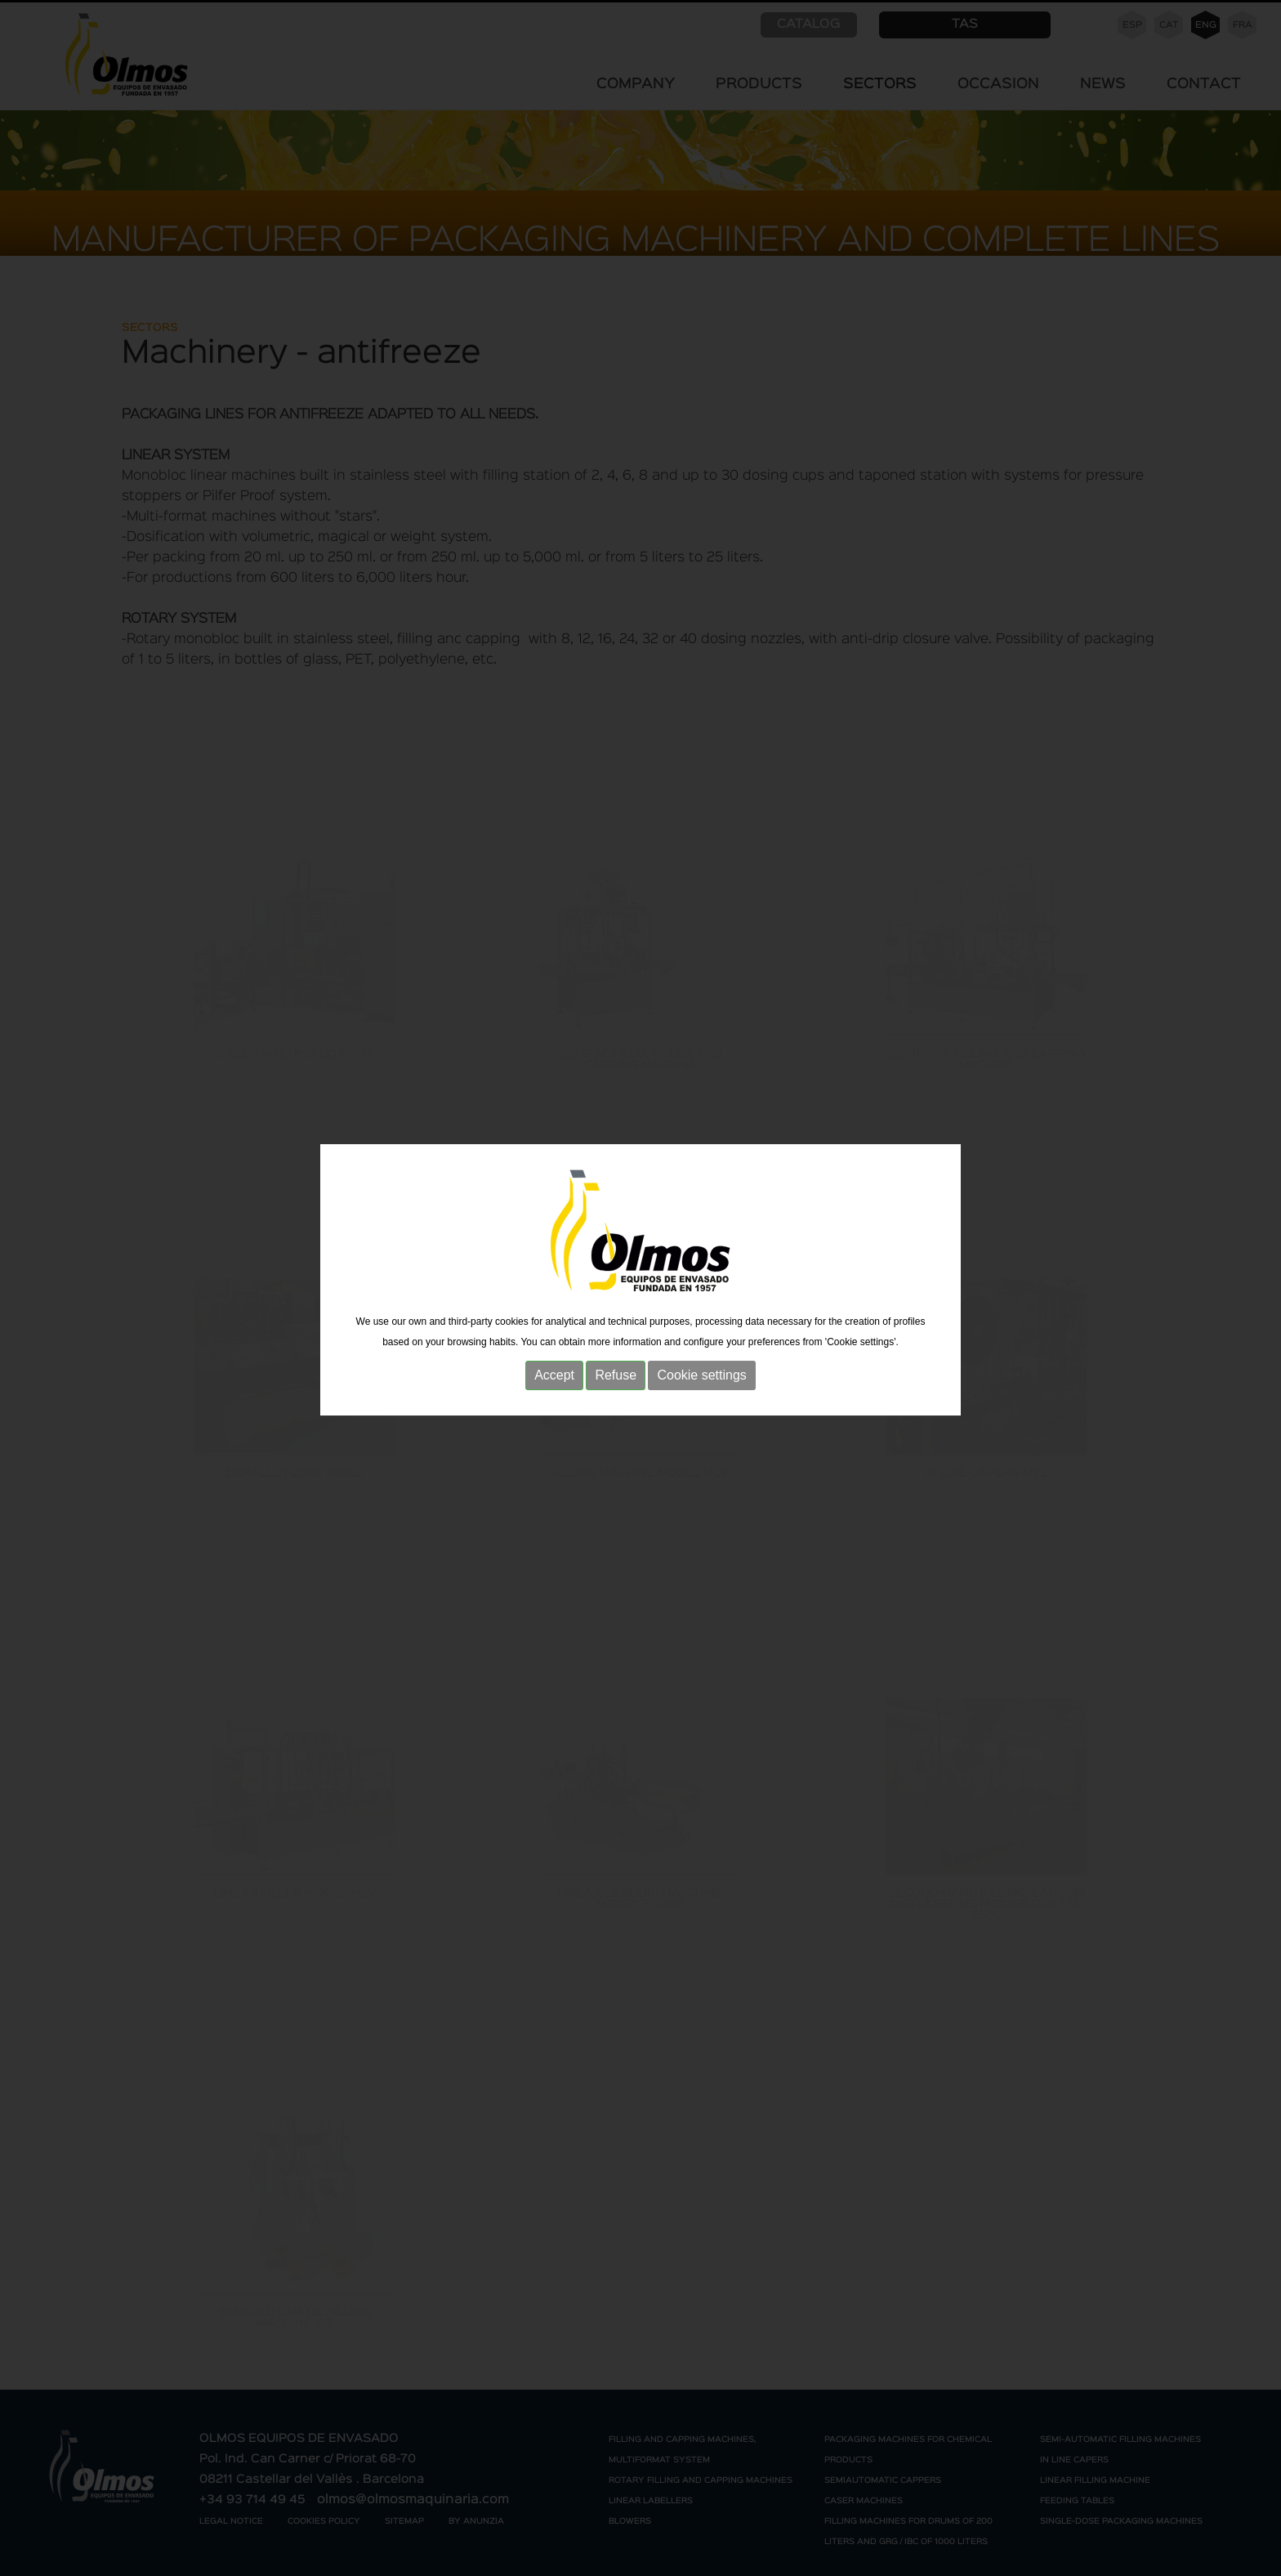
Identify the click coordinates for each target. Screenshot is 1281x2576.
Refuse (615, 1364)
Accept (554, 1364)
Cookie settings (701, 1364)
